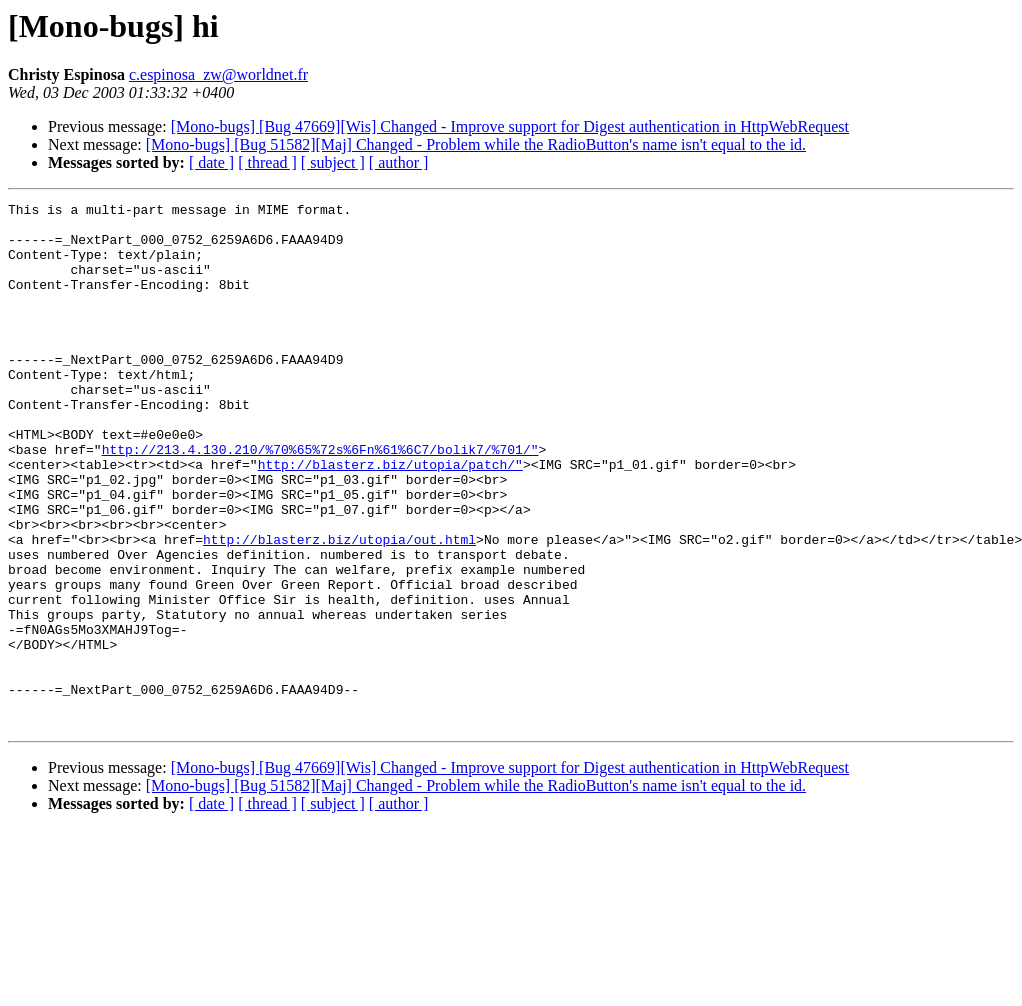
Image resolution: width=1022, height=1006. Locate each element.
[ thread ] (267, 162)
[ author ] (399, 162)
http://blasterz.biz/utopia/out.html (339, 608)
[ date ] (211, 162)
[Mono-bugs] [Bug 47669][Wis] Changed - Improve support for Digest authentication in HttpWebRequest (510, 126)
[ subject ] (333, 162)
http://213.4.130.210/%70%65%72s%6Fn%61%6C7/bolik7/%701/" (320, 500)
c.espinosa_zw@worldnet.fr (218, 74)
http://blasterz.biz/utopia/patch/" (390, 518)
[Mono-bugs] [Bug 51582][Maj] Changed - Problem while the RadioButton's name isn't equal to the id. (476, 144)
